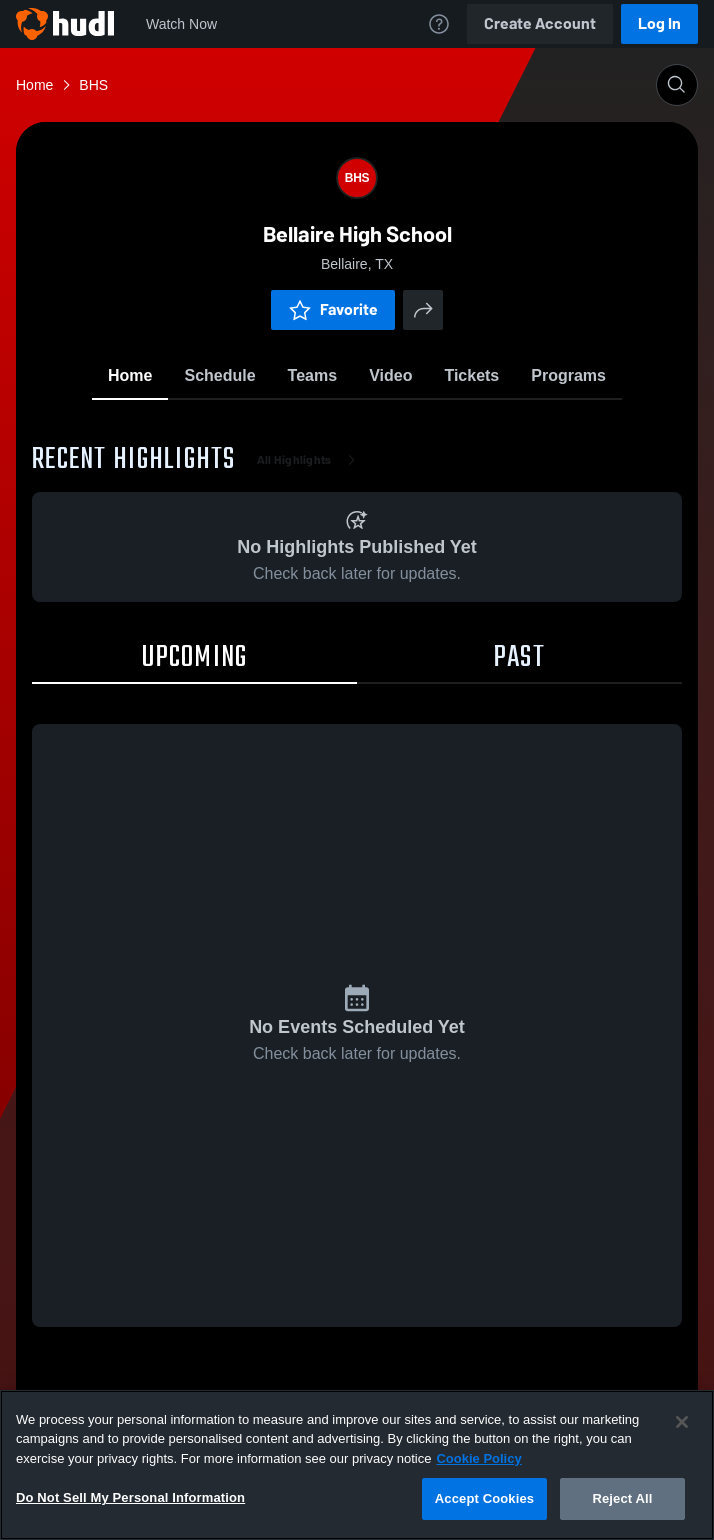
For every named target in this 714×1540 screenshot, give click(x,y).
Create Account (540, 23)
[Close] (682, 1422)
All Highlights (310, 460)
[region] (357, 1465)
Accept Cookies (484, 1498)
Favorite (333, 309)
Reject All (622, 1498)
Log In (659, 23)
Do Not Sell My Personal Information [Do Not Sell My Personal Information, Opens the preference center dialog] (130, 1497)
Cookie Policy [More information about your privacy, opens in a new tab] (478, 1458)
